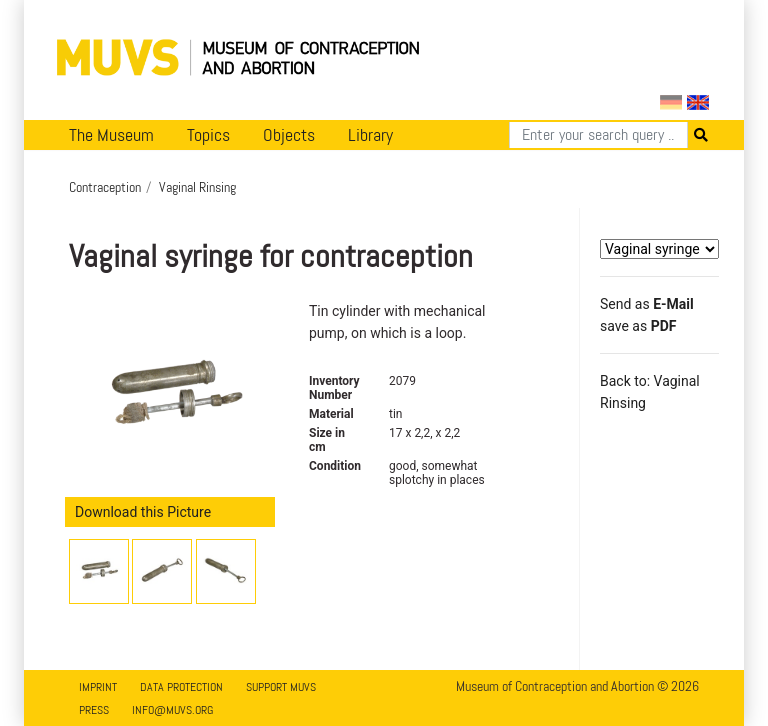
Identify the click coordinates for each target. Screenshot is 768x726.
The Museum (111, 135)
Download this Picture (143, 512)
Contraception (105, 187)
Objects (289, 135)
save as (638, 326)
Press (94, 710)
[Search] (598, 135)
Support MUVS (281, 687)
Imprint (98, 687)
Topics (208, 135)
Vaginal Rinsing (197, 187)
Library (370, 135)
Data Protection (181, 687)
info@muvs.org (172, 710)
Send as (647, 304)
